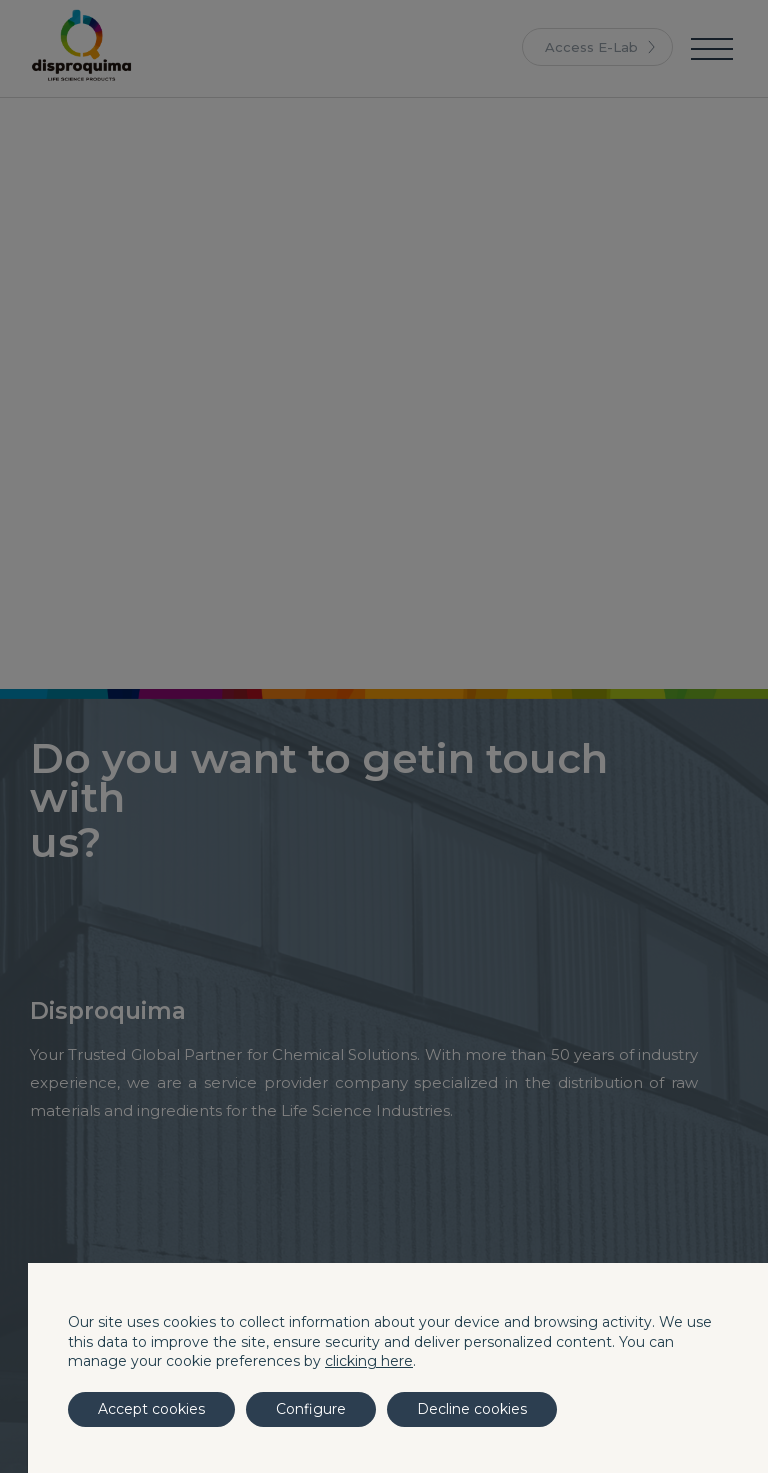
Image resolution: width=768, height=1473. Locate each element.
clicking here (369, 1361)
